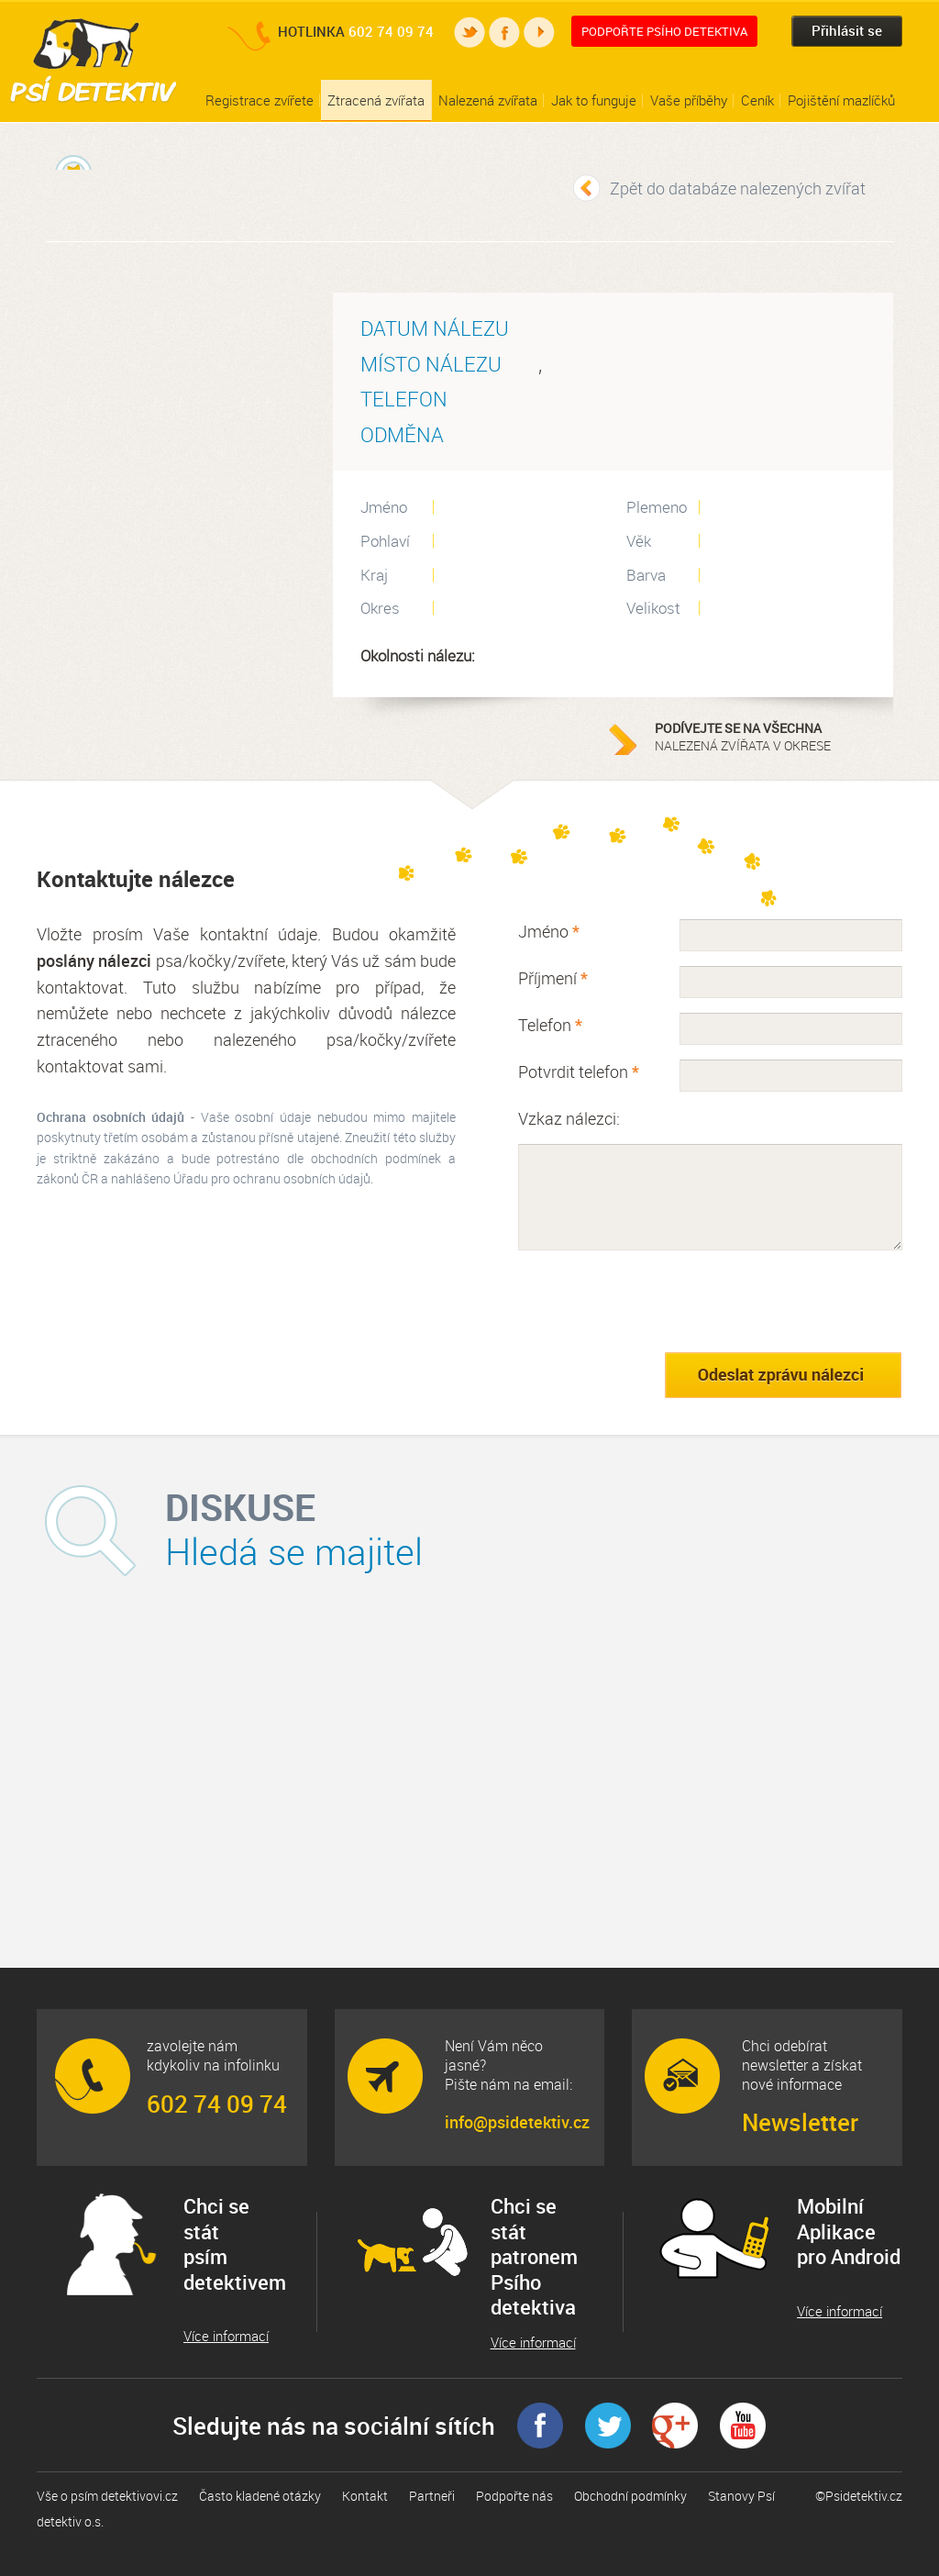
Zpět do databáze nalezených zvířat (738, 188)
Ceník (757, 100)
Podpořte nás (514, 2495)
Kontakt (365, 2495)
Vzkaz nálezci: (569, 1118)
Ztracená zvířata (376, 100)
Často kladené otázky (260, 2495)
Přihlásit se (847, 30)
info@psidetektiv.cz (516, 2122)
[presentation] (657, 1301)
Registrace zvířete (259, 100)
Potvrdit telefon (578, 1071)
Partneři (432, 2495)
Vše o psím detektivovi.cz (107, 2495)
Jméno (549, 931)
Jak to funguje (593, 100)
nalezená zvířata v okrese (769, 737)
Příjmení (553, 978)
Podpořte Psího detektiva (664, 31)
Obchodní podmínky (630, 2495)
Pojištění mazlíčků (841, 100)
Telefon (550, 1025)
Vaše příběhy (688, 100)
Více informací (226, 2336)
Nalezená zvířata (487, 100)
